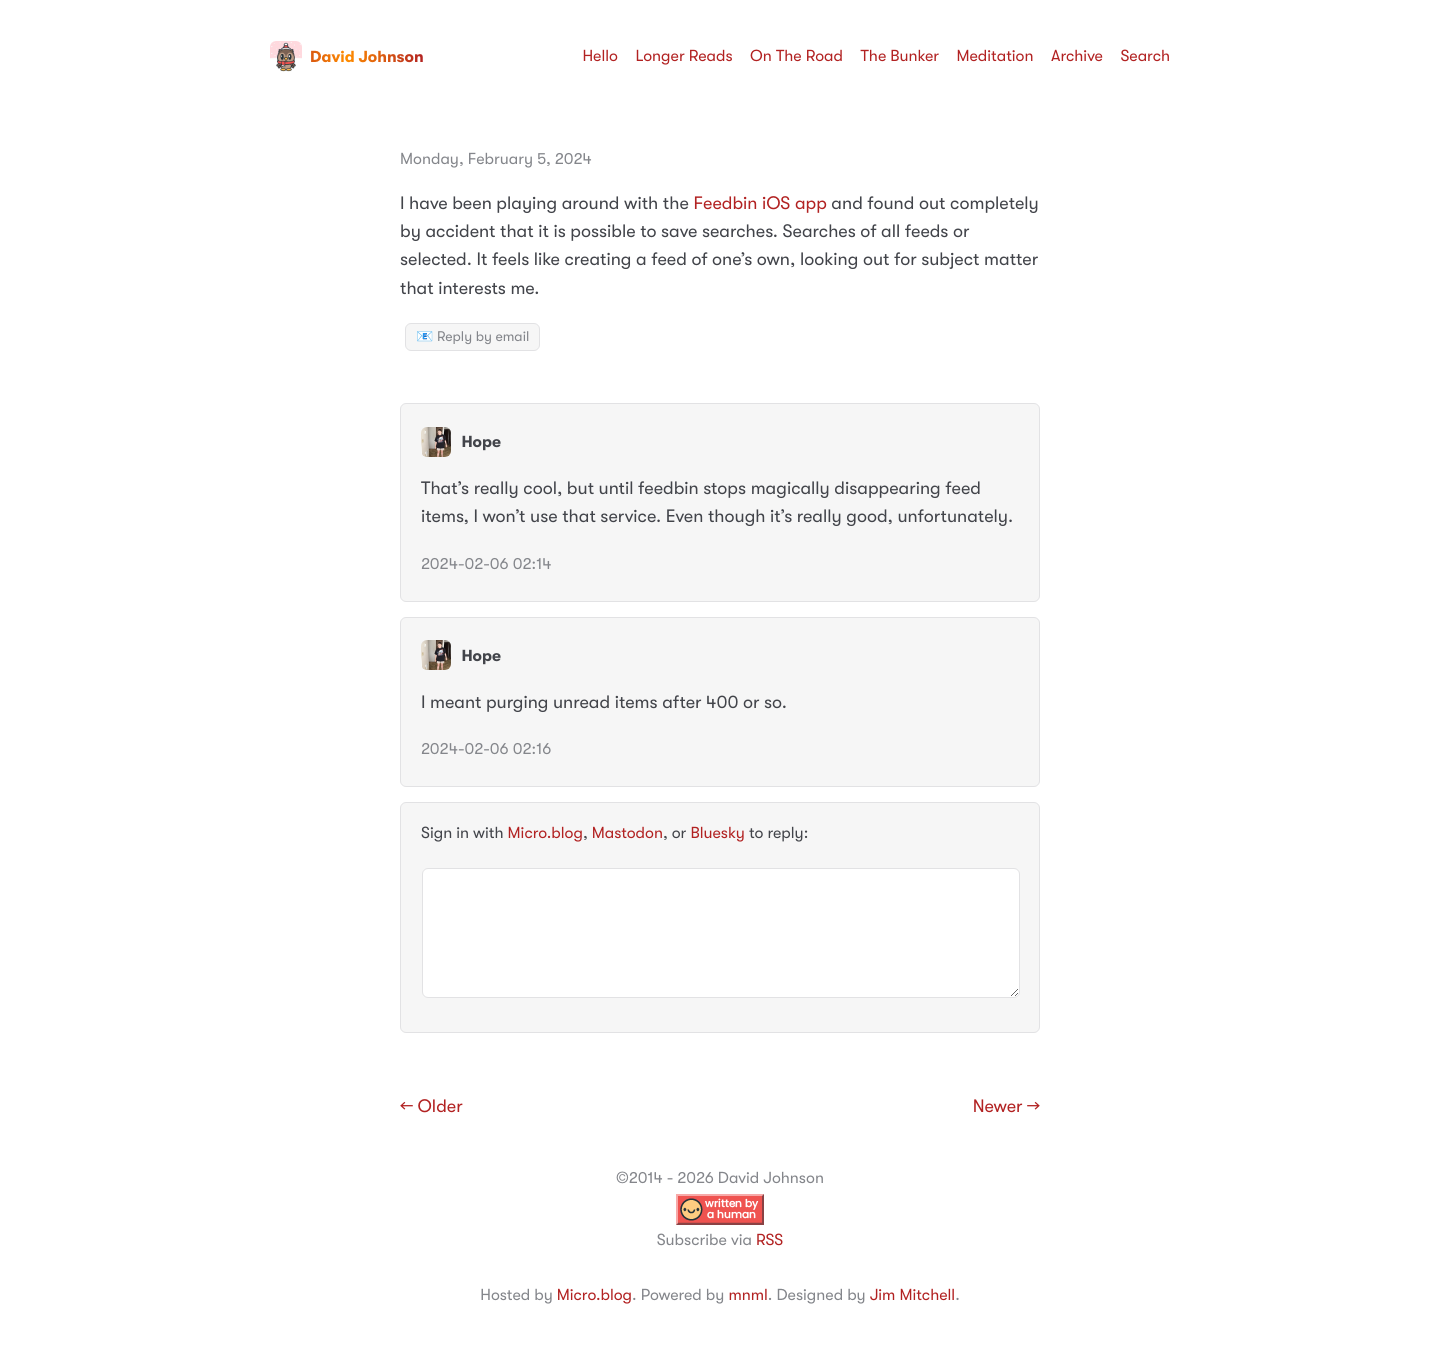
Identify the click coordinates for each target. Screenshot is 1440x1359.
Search (1145, 56)
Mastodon (627, 833)
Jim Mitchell (912, 1295)
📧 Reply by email (472, 337)
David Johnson (347, 57)
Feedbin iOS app (759, 204)
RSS (769, 1240)
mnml (747, 1295)
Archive (1077, 56)
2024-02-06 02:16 (486, 749)
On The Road (796, 56)
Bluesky (717, 833)
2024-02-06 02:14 (486, 564)
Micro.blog (545, 833)
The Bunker (899, 56)
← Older (431, 1107)
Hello (600, 56)
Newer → (1006, 1107)
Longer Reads (683, 56)
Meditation (995, 56)
